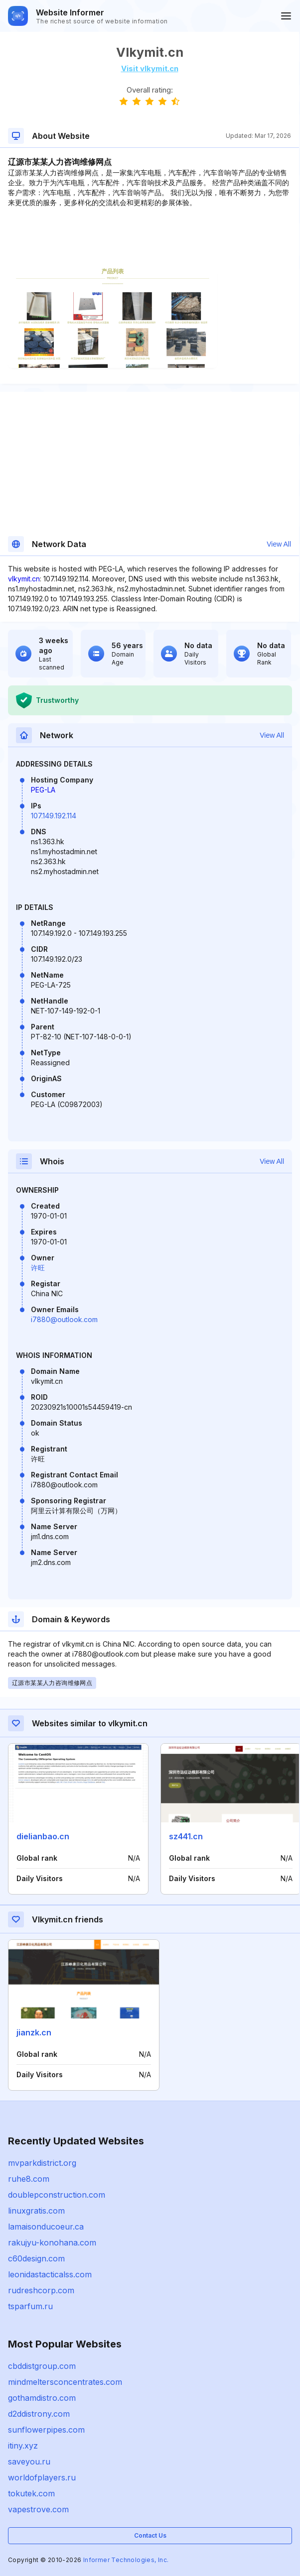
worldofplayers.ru (42, 2477)
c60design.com (36, 2258)
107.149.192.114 (53, 815)
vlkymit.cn (24, 578)
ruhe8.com (28, 2179)
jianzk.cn (33, 2032)
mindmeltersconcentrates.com (65, 2382)
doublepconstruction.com (56, 2195)
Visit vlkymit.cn (149, 68)
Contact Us (150, 2535)
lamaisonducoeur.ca (46, 2227)
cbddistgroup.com (42, 2366)
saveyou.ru (29, 2461)
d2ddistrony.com (39, 2414)
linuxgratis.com (36, 2211)
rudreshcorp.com (41, 2290)
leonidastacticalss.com (50, 2274)
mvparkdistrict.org (42, 2163)
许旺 (38, 1267)
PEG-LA (43, 789)
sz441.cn (186, 1836)
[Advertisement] (149, 238)
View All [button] (279, 544)
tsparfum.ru (30, 2306)
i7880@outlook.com (64, 1319)
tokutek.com (31, 2493)
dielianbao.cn (42, 1836)
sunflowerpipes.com (46, 2430)
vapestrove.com (38, 2509)
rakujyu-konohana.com (52, 2242)
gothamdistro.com (42, 2398)
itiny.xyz (23, 2446)
